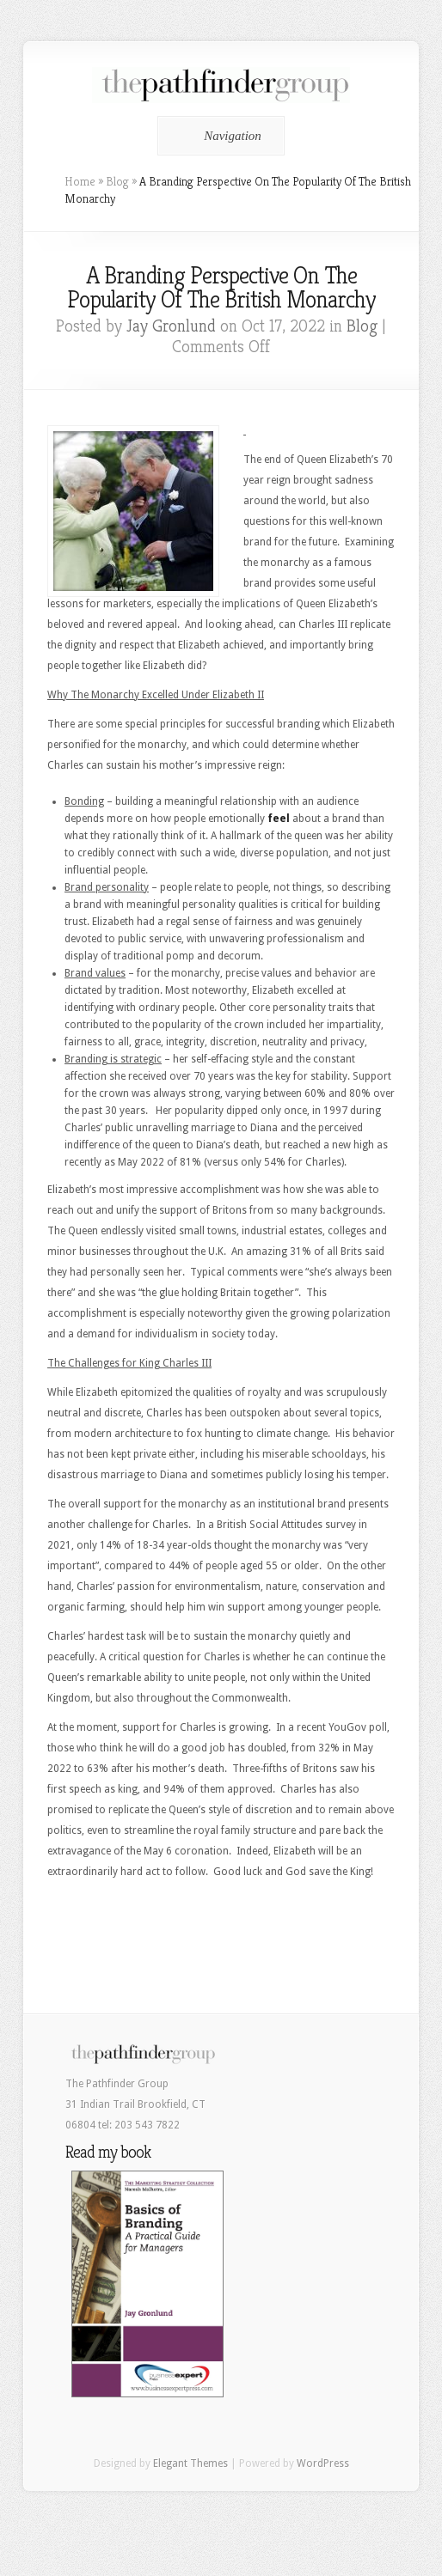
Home (79, 181)
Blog (117, 181)
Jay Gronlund (171, 326)
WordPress (323, 2463)
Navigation (218, 136)
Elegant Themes (190, 2463)
